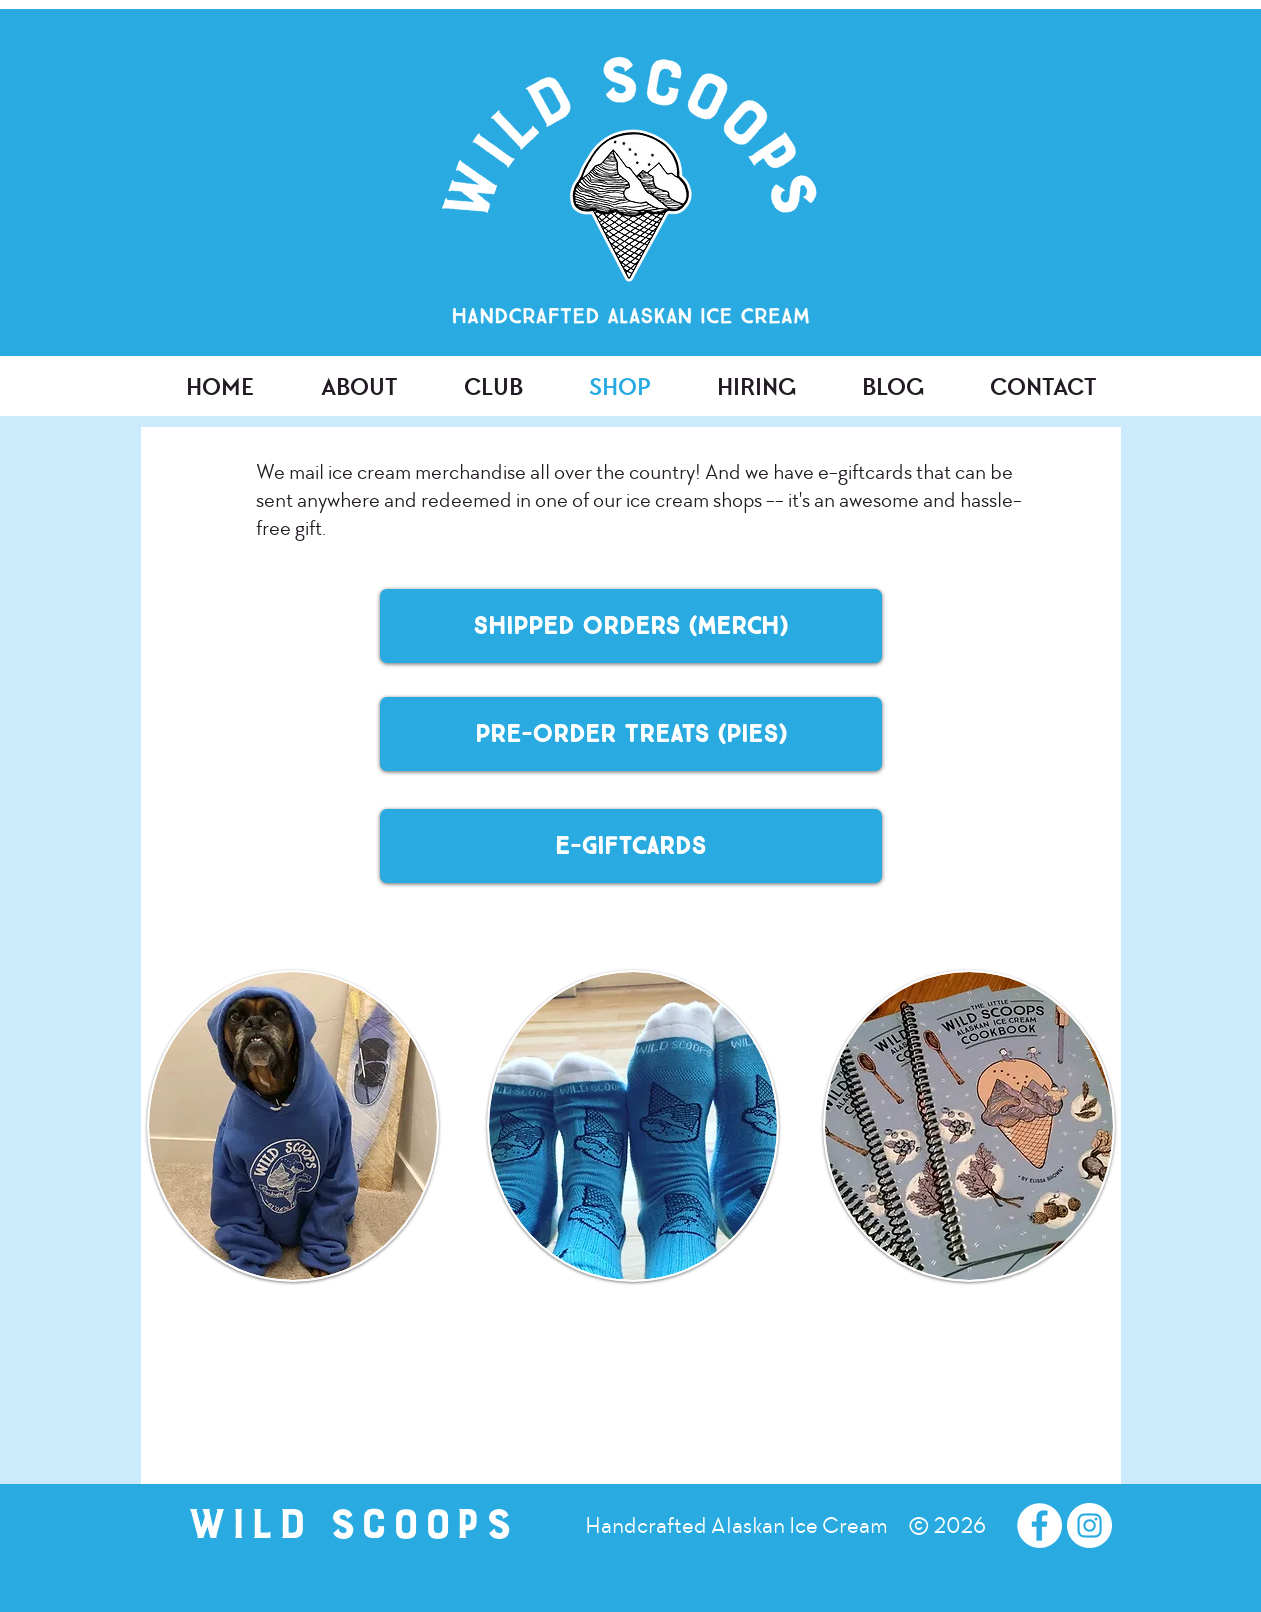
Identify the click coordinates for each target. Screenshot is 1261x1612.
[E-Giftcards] (631, 846)
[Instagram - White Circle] (1089, 1525)
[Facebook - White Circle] (1039, 1525)
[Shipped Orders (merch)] (631, 626)
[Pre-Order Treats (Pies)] (631, 734)
